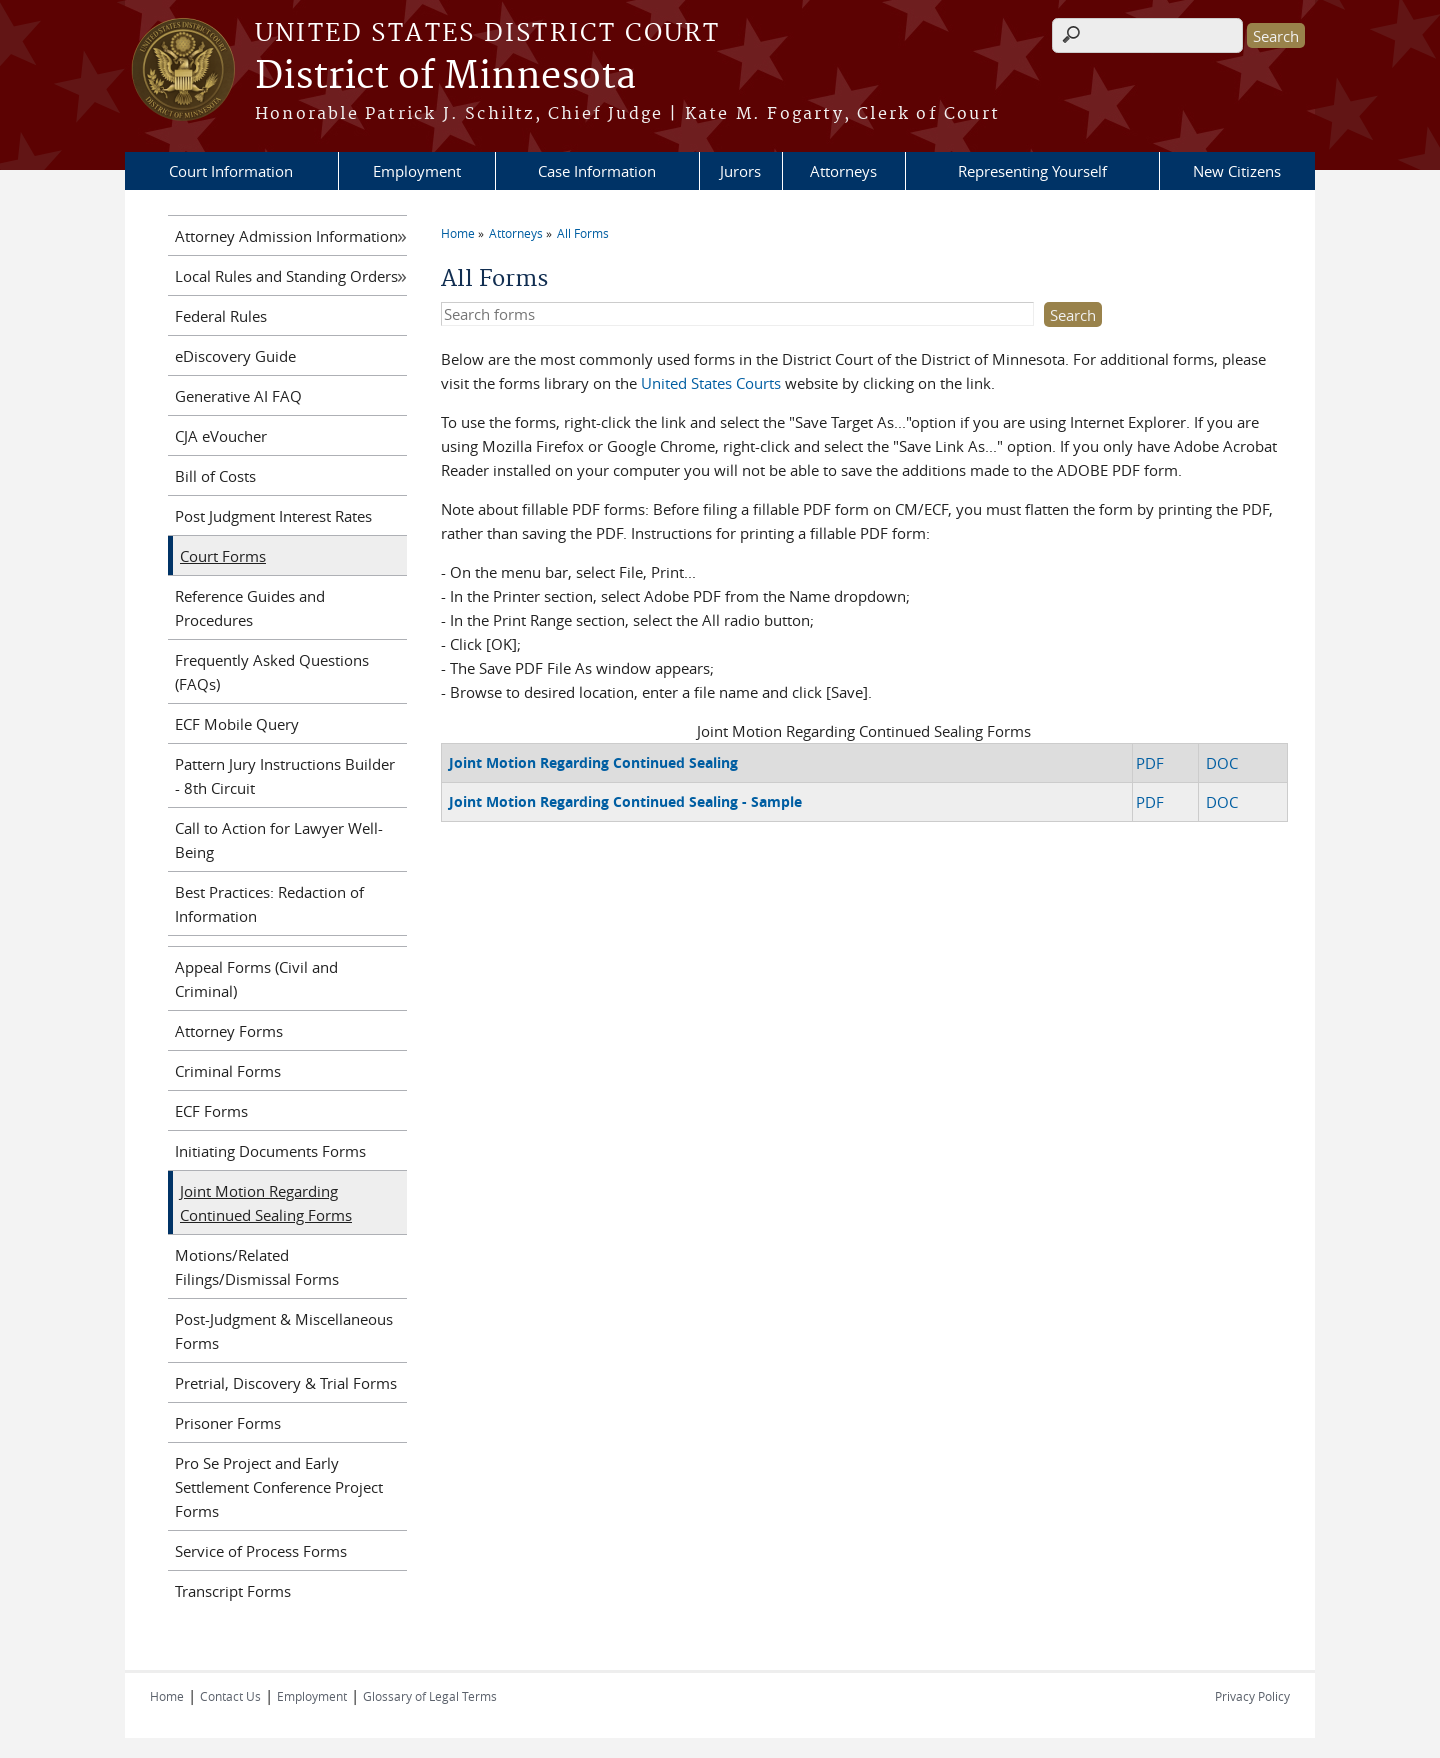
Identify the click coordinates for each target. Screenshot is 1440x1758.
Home (458, 233)
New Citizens (1237, 171)
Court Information (231, 171)
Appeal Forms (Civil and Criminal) (256, 979)
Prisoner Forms (228, 1423)
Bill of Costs (215, 476)
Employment (417, 171)
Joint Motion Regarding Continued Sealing (593, 762)
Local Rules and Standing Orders (286, 276)
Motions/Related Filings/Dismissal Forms (257, 1267)
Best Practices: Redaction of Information (269, 904)
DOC (1222, 763)
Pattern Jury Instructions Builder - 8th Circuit (285, 776)
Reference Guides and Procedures (250, 608)
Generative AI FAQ (238, 396)
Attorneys (843, 171)
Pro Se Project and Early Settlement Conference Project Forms (279, 1487)
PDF (1150, 763)
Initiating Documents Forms (270, 1151)
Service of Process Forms (261, 1551)
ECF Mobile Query (237, 724)
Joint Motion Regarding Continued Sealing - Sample (625, 801)
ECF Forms (211, 1111)
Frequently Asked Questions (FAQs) (272, 672)
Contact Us (230, 1696)
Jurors (740, 171)
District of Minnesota (445, 77)
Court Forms (223, 556)
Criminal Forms (228, 1071)
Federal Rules (221, 316)
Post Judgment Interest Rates (273, 516)
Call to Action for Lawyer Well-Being (279, 840)
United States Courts (711, 383)
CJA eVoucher (221, 436)
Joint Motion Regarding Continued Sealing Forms (266, 1203)
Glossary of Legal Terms (430, 1696)
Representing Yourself (1032, 171)
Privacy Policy (1252, 1696)
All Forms (583, 233)
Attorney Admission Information (286, 236)
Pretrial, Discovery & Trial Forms (286, 1383)
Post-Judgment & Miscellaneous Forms (284, 1331)
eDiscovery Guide (235, 356)
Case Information (597, 171)
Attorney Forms (229, 1031)
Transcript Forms (233, 1591)
